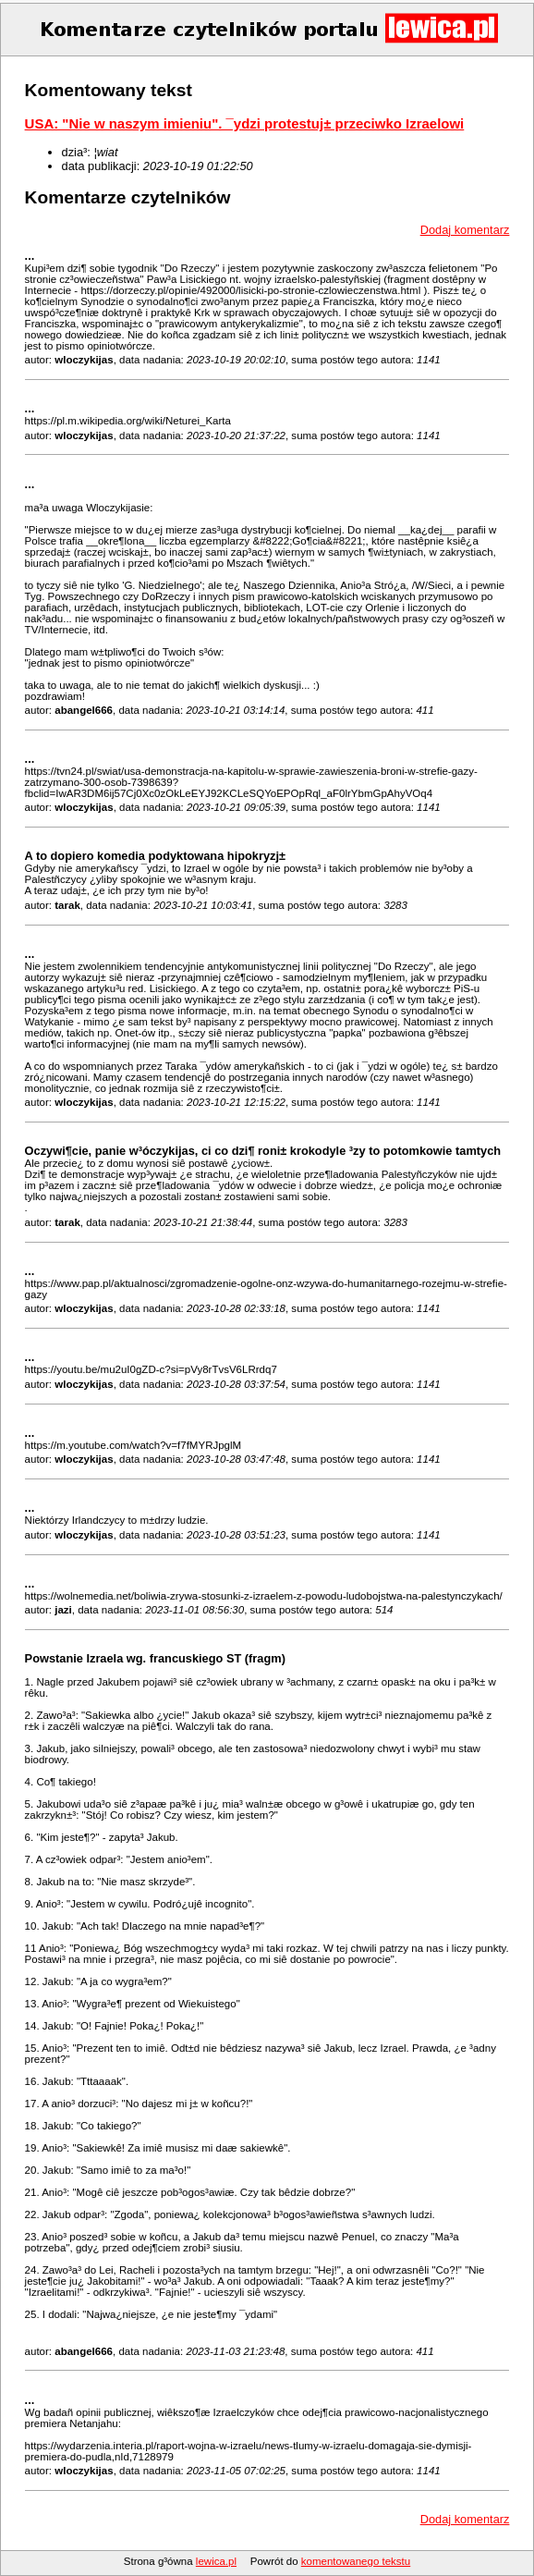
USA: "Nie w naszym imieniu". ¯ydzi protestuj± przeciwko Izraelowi (245, 123)
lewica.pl (216, 2561)
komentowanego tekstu (355, 2561)
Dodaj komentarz (465, 230)
